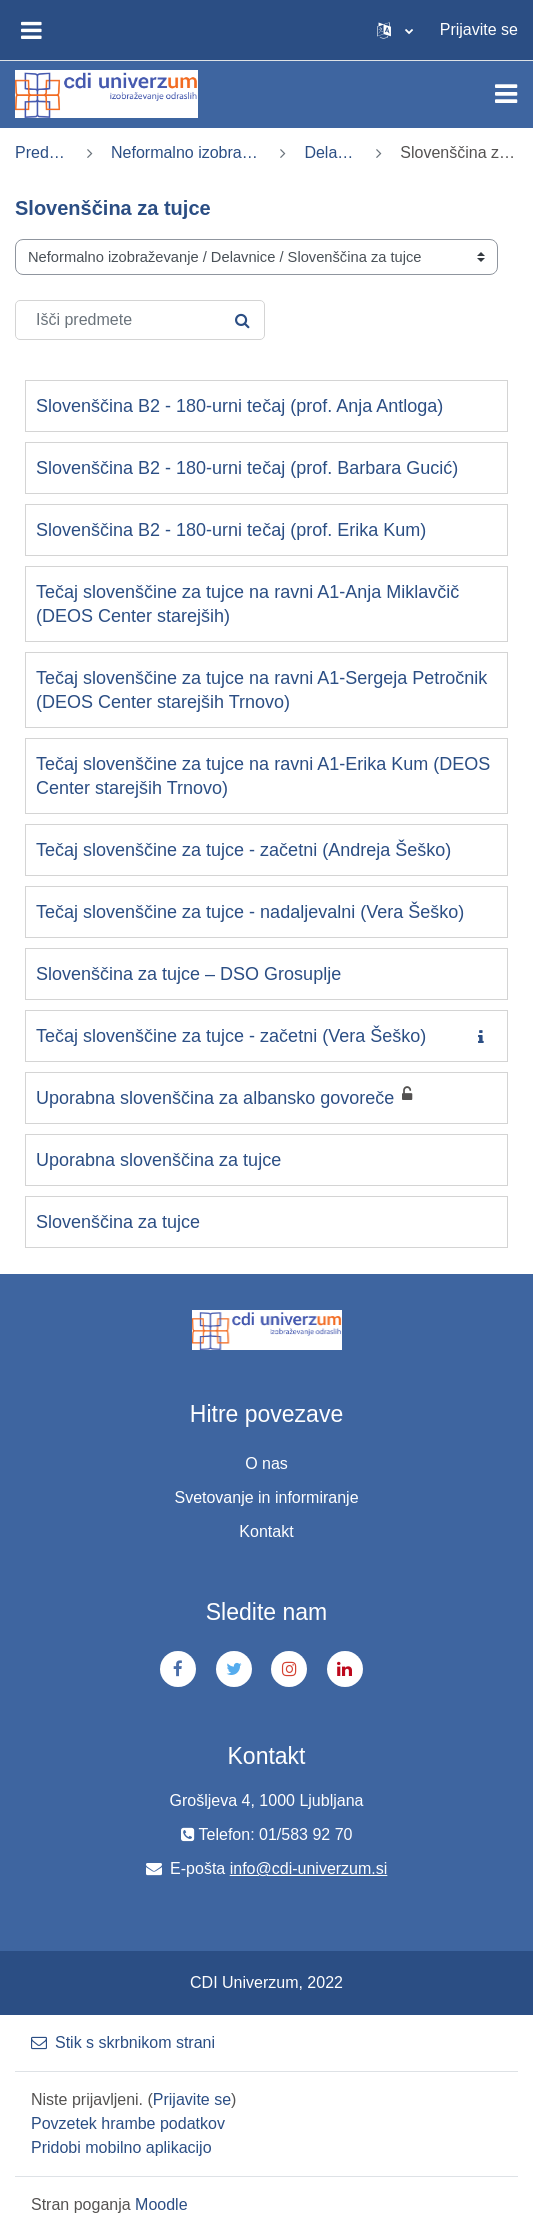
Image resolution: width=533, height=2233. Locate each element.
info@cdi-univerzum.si (309, 1868)
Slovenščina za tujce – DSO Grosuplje (188, 974)
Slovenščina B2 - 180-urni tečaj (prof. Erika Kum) (231, 530)
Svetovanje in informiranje (266, 1497)
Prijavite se (479, 29)
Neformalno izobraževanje (186, 152)
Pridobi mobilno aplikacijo (121, 2147)
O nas (266, 1463)
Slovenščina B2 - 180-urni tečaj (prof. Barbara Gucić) (247, 468)
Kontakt (266, 1531)
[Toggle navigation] (506, 94)
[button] (395, 30)
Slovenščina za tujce (118, 1222)
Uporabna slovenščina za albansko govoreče (215, 1098)
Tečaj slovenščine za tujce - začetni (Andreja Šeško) (243, 850)
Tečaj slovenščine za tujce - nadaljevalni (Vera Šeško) (250, 912)
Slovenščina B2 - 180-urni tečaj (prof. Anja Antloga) (239, 406)
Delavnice (331, 152)
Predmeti (42, 152)
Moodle (161, 2204)
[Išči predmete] (140, 320)
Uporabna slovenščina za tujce (158, 1160)
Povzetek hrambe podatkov (128, 2123)
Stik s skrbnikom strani (123, 2042)
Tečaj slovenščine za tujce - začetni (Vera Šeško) (231, 1036)
